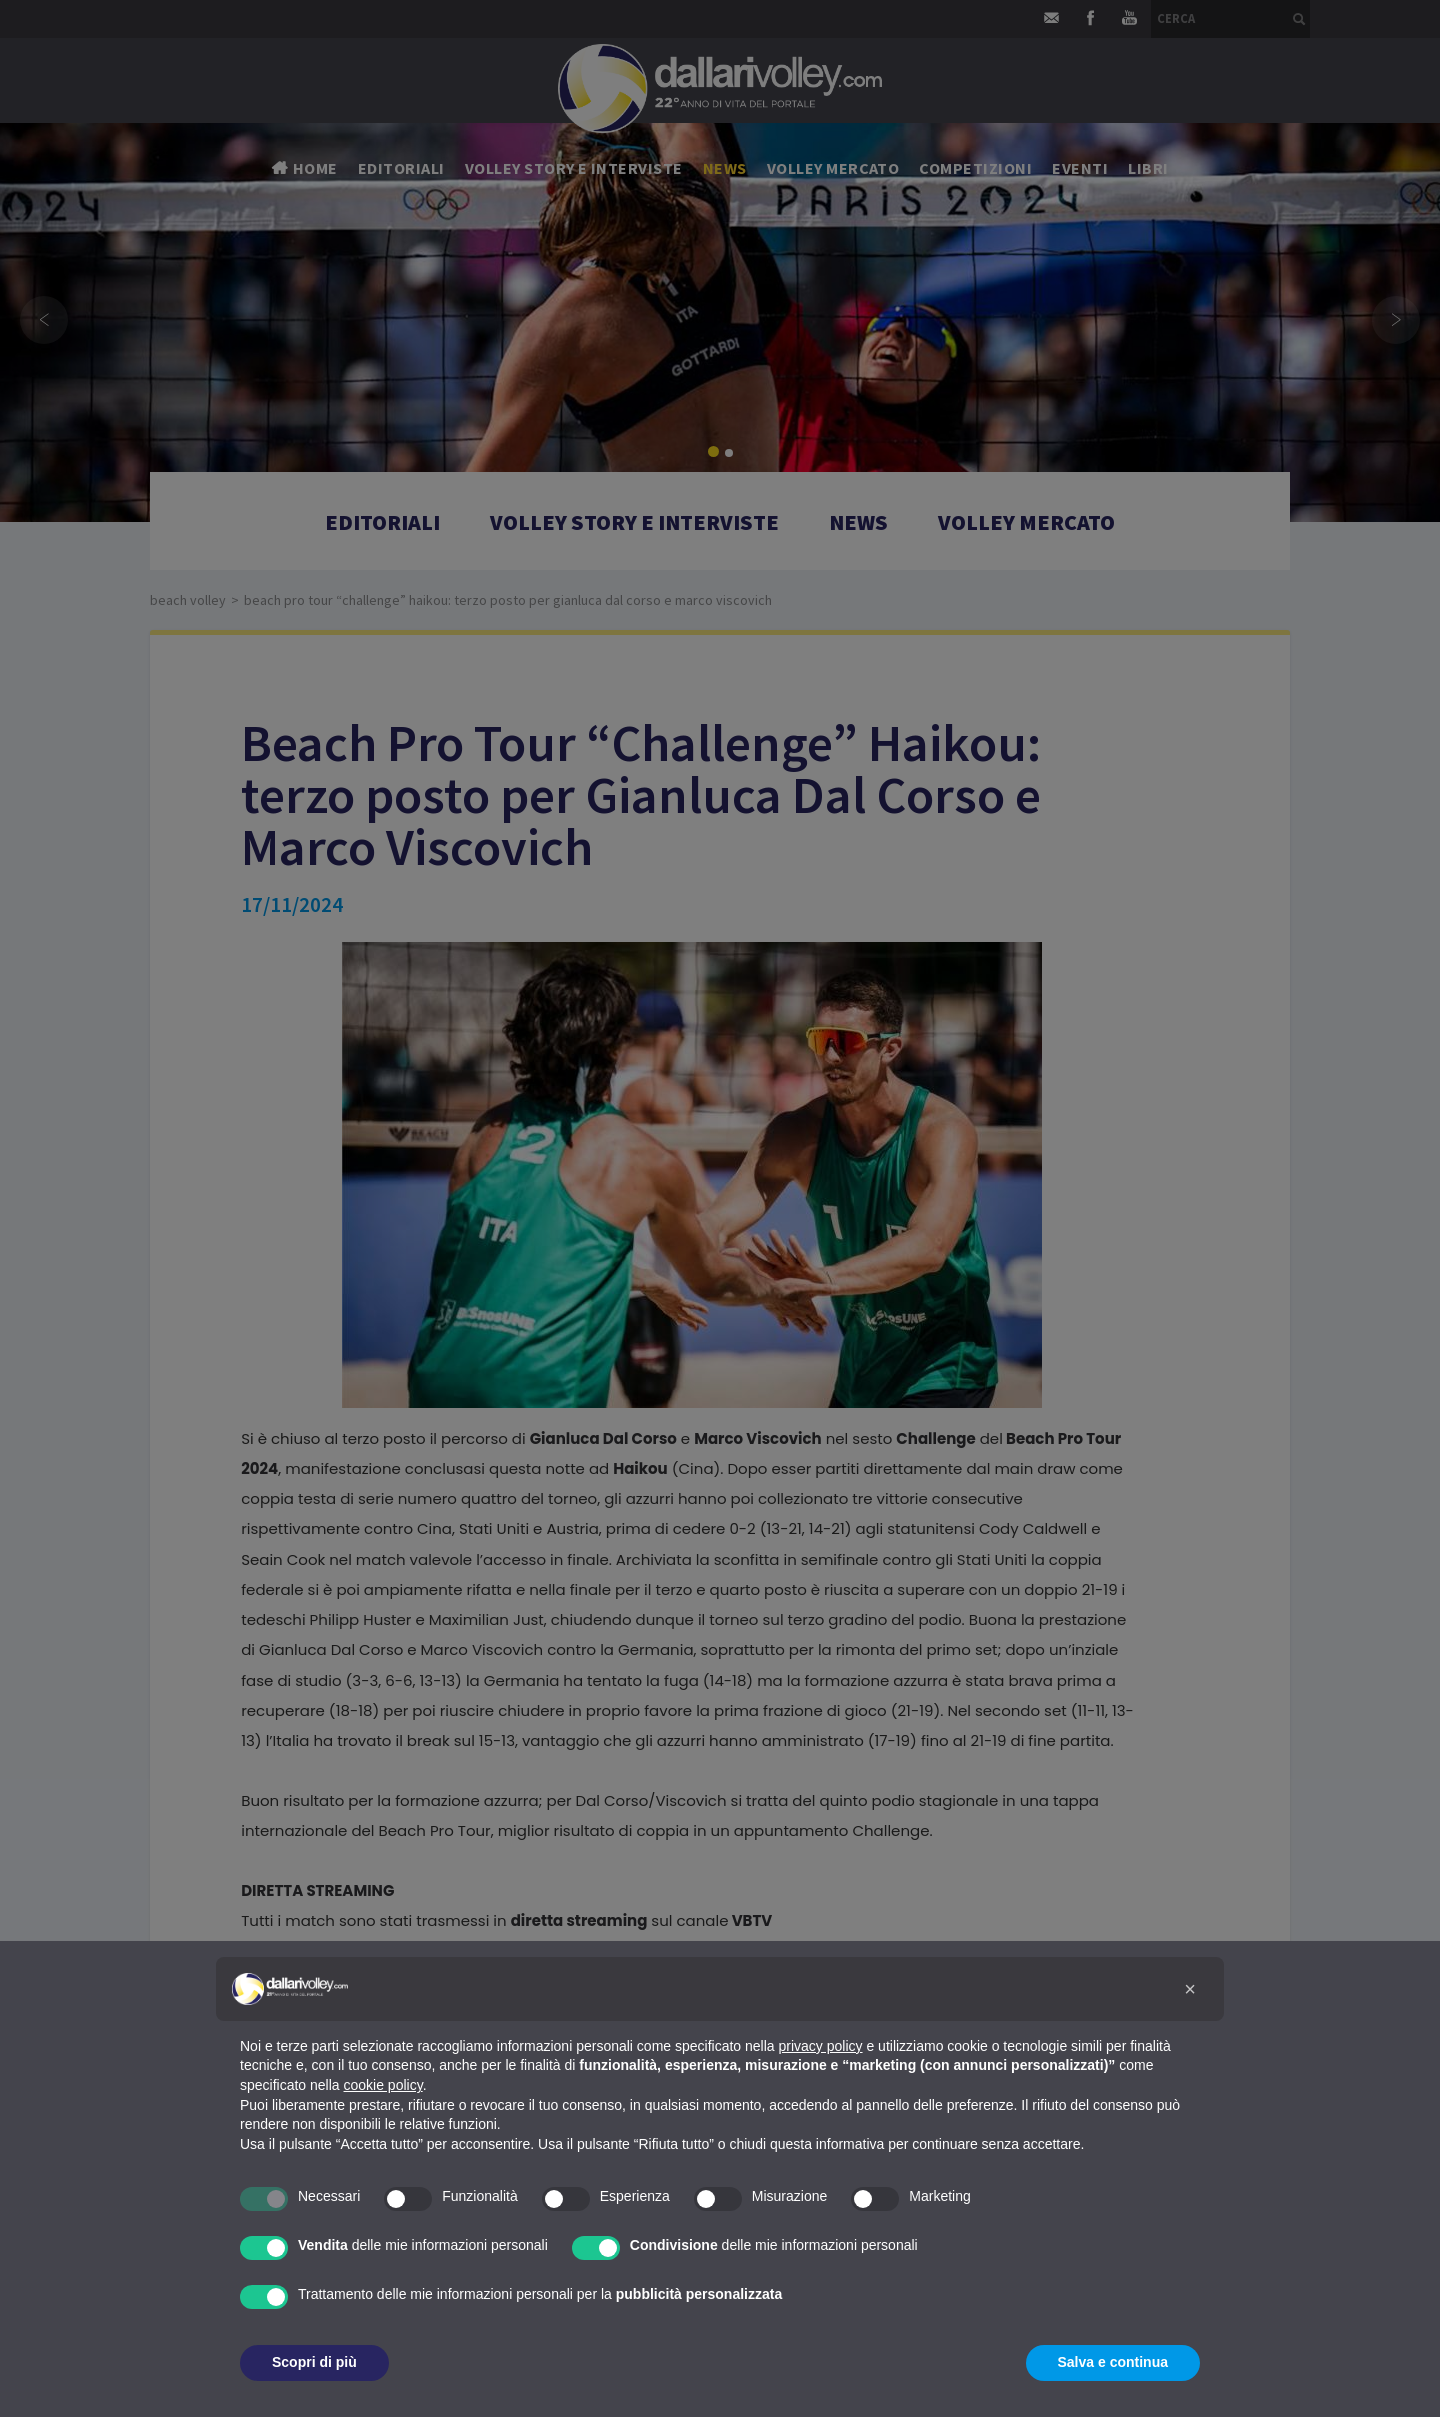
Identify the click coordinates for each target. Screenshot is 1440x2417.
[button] (1190, 1989)
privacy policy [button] (821, 2046)
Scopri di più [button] (314, 2362)
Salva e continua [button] (1113, 2362)
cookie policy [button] (383, 2085)
